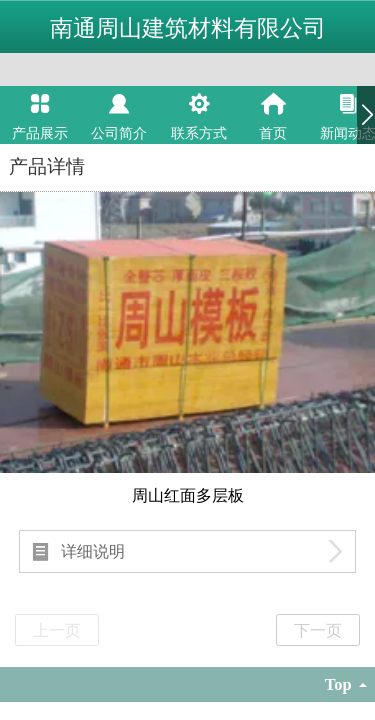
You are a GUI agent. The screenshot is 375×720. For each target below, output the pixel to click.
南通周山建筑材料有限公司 (188, 28)
